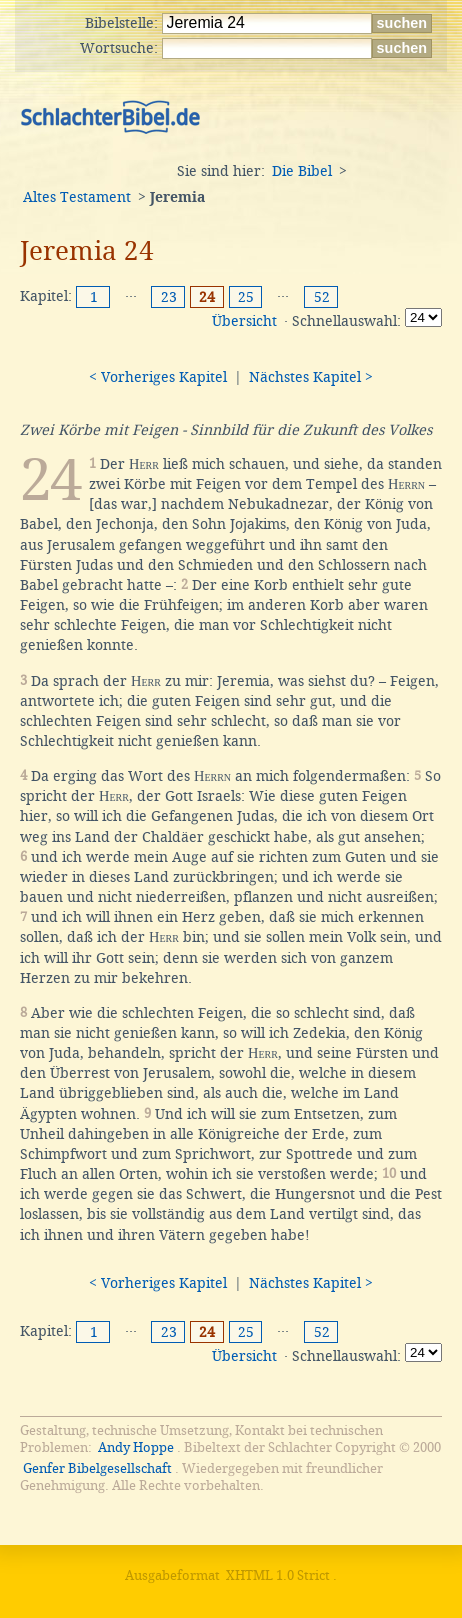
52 (322, 297)
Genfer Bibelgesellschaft (97, 1468)
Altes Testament (77, 197)
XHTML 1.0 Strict (278, 1575)
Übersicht (244, 321)
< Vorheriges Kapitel (158, 377)
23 (169, 297)
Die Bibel (302, 171)
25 (246, 297)
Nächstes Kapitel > (311, 377)
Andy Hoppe (136, 1447)
